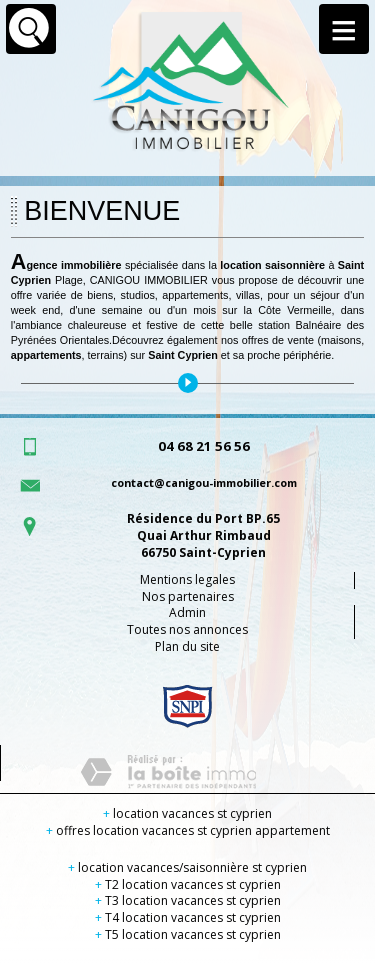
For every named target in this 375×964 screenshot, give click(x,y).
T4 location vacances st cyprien (188, 917)
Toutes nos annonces (187, 629)
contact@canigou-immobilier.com (204, 482)
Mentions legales (187, 579)
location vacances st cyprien (187, 813)
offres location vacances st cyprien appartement (188, 830)
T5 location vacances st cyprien (188, 934)
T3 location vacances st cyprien (188, 900)
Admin (187, 612)
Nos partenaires (188, 596)
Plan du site (187, 646)
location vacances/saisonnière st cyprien (187, 867)
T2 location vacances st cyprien (188, 884)
